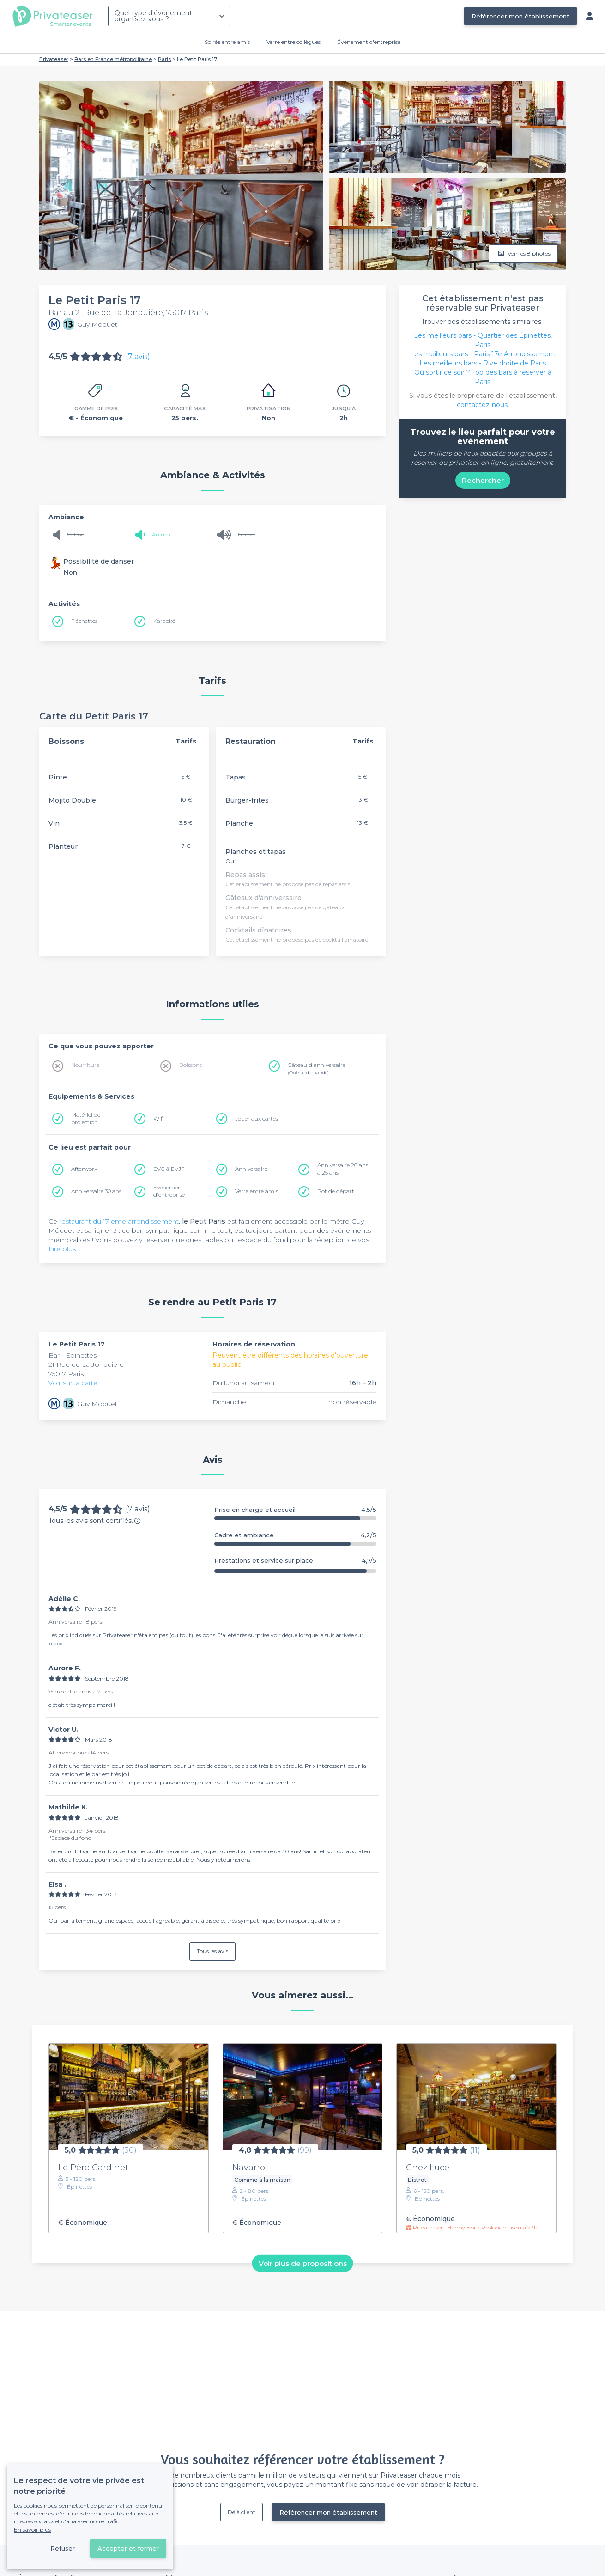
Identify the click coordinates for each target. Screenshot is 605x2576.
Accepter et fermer (128, 2548)
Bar (54, 1355)
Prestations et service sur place (295, 1561)
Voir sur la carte (72, 1383)
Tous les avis (212, 1951)
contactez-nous (482, 405)
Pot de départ (335, 1191)
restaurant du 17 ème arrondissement (119, 1221)
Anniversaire (251, 1168)
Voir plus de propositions (303, 2263)
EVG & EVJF (168, 1168)
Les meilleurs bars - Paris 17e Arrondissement (483, 354)
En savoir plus (32, 2529)
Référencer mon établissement (520, 16)
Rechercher (483, 480)
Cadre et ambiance (295, 1535)
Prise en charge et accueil (295, 1510)
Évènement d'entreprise (368, 41)
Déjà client (241, 2512)
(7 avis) (138, 356)
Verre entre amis (256, 1191)
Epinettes (81, 1355)
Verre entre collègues (293, 41)
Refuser (62, 2548)
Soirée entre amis (227, 41)
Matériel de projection (85, 1118)
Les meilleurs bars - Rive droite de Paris (482, 363)
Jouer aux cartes (256, 1118)
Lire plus (62, 1249)
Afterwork (84, 1168)
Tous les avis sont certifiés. (94, 1520)
